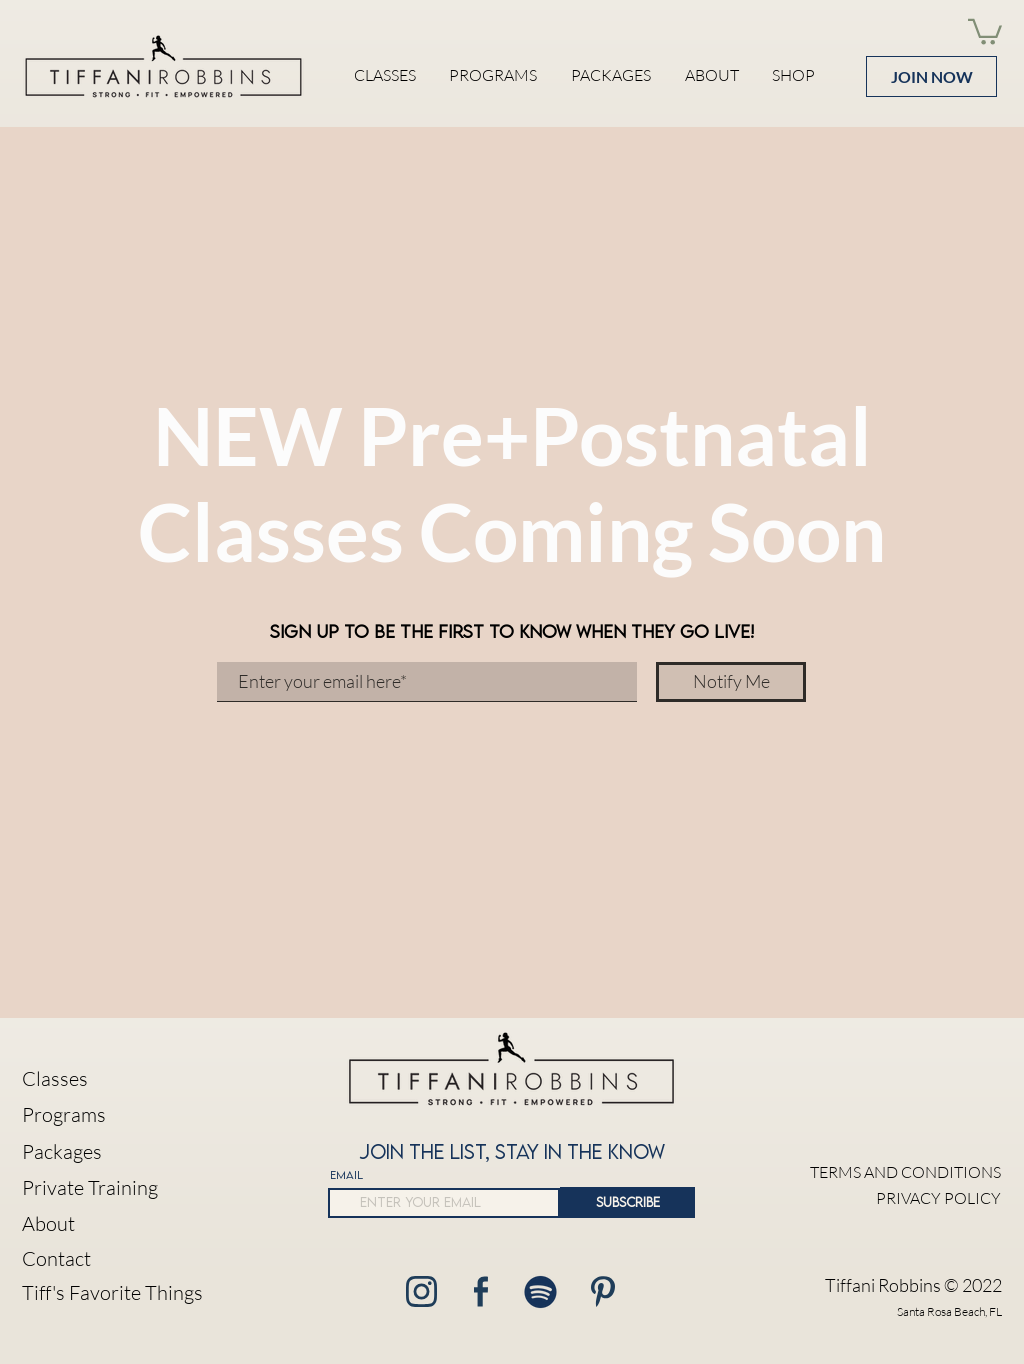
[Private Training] (115, 1188)
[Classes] (115, 1079)
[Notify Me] (731, 682)
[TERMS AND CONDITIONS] (902, 1172)
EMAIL (346, 1175)
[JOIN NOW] (931, 76)
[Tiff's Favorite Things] (115, 1293)
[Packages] (115, 1152)
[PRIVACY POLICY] (902, 1198)
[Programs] (115, 1115)
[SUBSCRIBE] (627, 1202)
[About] (115, 1224)
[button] (985, 30)
